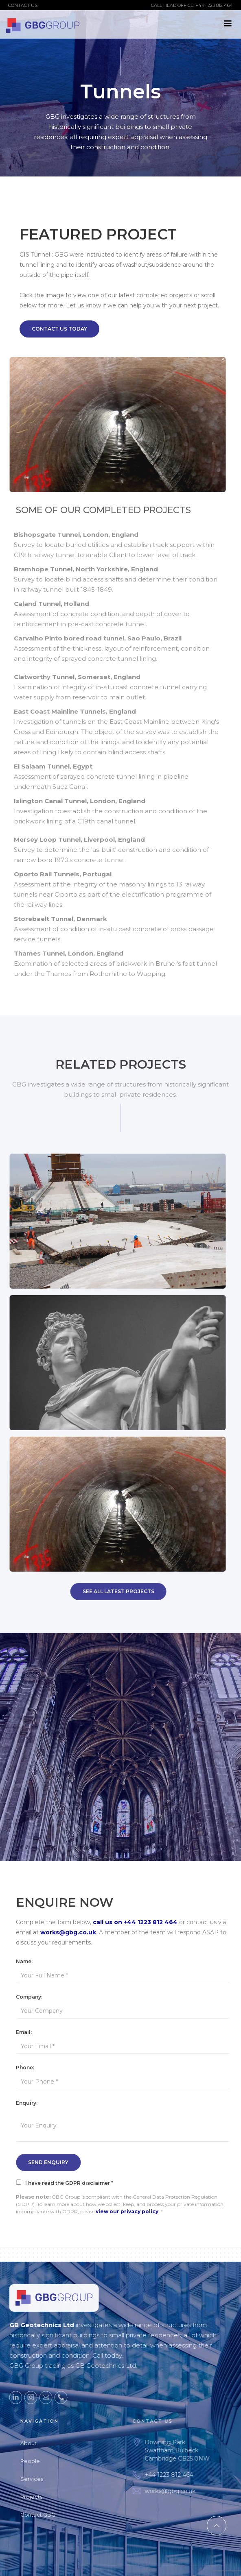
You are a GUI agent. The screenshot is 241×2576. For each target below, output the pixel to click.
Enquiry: (31, 2103)
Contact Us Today (59, 329)
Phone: (30, 2067)
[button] (227, 23)
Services (41, 2479)
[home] (42, 24)
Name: (29, 1961)
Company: (34, 1997)
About (38, 2443)
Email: (29, 2032)
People (40, 2461)
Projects (41, 2496)
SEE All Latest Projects (113, 1591)
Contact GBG (47, 2514)
